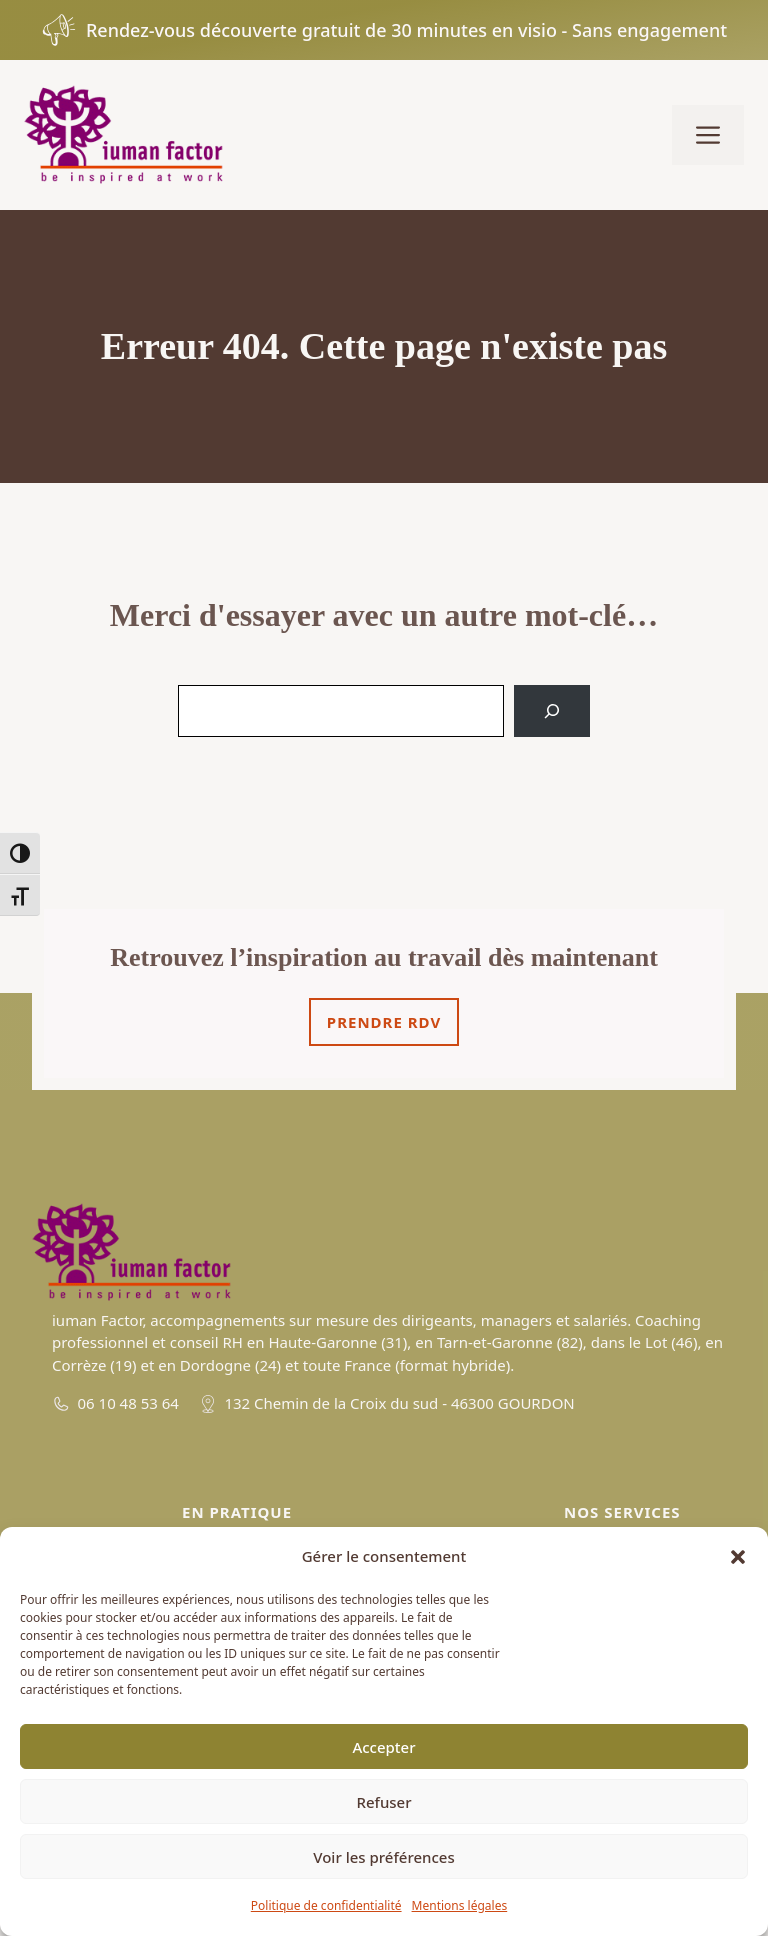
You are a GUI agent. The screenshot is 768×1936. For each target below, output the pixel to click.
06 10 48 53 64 (128, 1403)
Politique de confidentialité (326, 1905)
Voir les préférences (383, 1857)
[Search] (552, 711)
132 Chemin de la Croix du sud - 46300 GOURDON (399, 1403)
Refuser (383, 1802)
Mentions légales (460, 1905)
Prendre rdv (384, 1022)
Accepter (383, 1747)
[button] (738, 1557)
